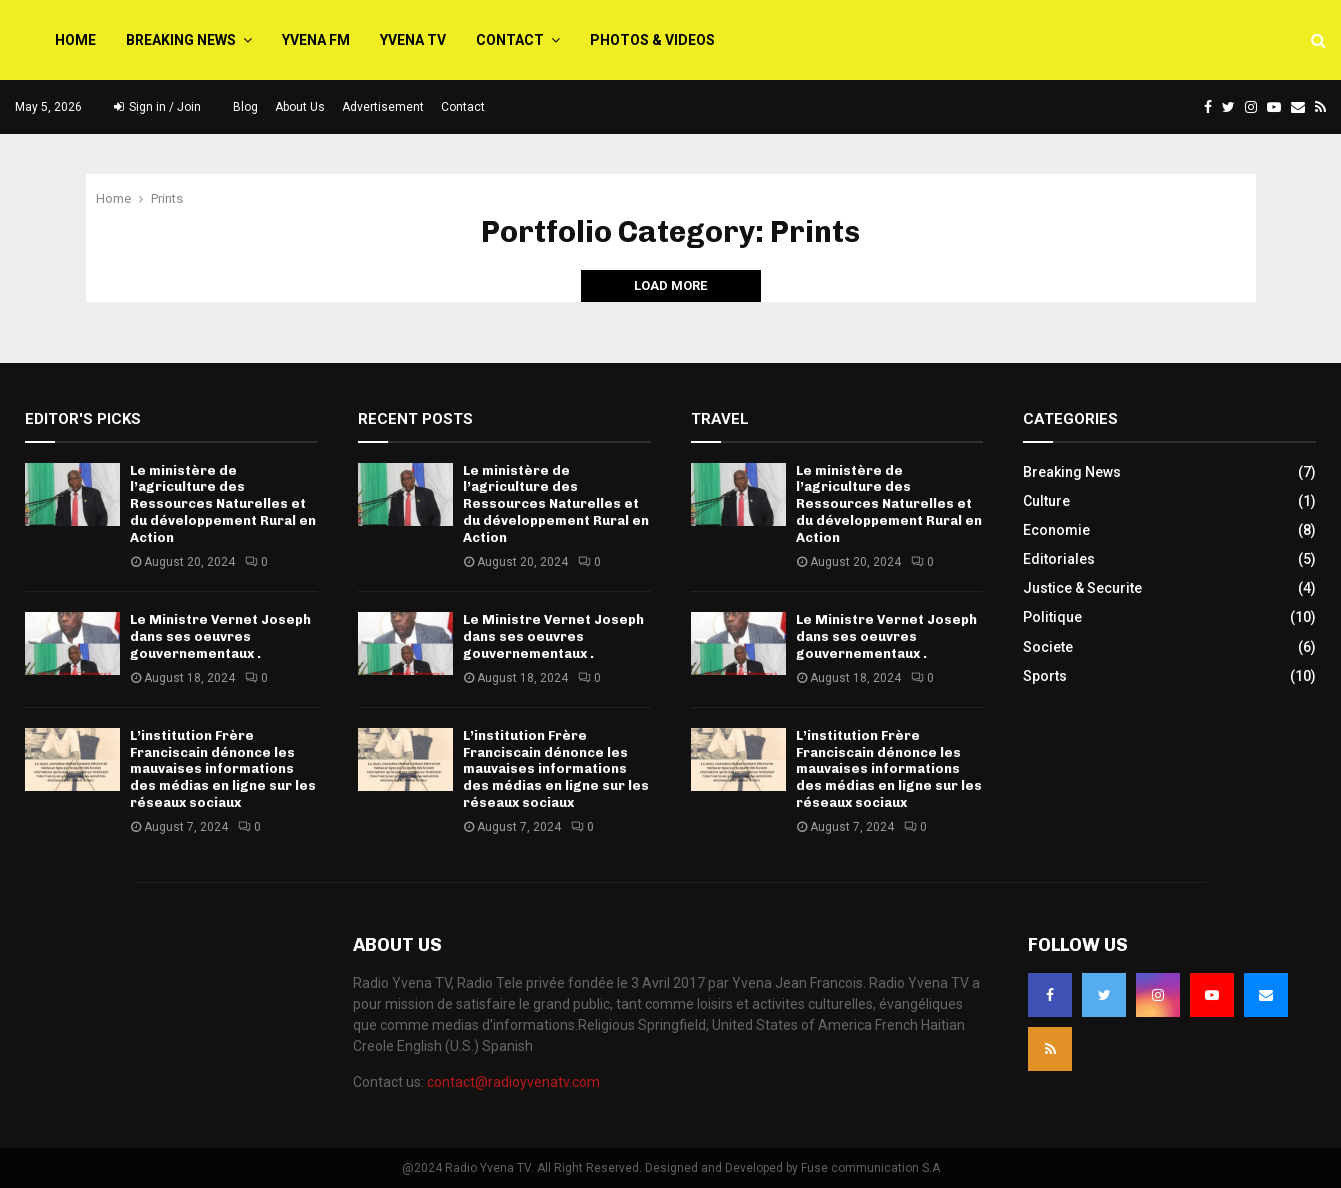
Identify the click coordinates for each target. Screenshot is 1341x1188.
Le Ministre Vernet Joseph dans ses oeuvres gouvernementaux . (220, 636)
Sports (1045, 676)
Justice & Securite (1082, 588)
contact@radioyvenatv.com (513, 1082)
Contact (510, 40)
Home (75, 40)
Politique (1052, 617)
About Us (300, 107)
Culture (1046, 501)
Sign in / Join (157, 107)
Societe (1048, 647)
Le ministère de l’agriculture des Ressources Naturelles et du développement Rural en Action (223, 504)
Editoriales (1059, 559)
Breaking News (181, 40)
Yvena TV (413, 40)
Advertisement (383, 107)
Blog (245, 107)
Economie (1056, 530)
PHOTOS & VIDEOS (652, 40)
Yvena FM (316, 40)
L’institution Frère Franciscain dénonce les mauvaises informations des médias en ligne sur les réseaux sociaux (223, 769)
